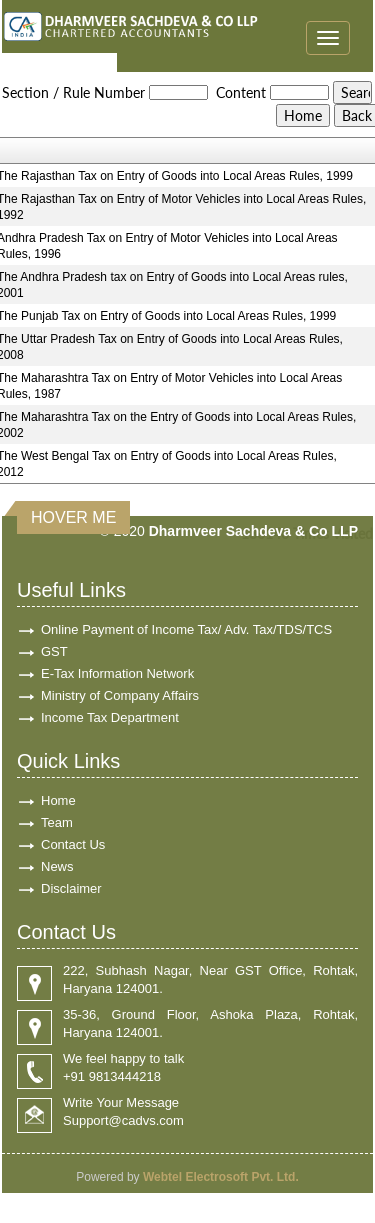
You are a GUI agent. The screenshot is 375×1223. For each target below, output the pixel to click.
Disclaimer (71, 888)
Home (58, 800)
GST (54, 651)
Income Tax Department (110, 717)
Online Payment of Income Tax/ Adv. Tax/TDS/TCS (186, 629)
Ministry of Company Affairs (120, 695)
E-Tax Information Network (117, 673)
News (57, 866)
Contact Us (73, 844)
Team (57, 822)
